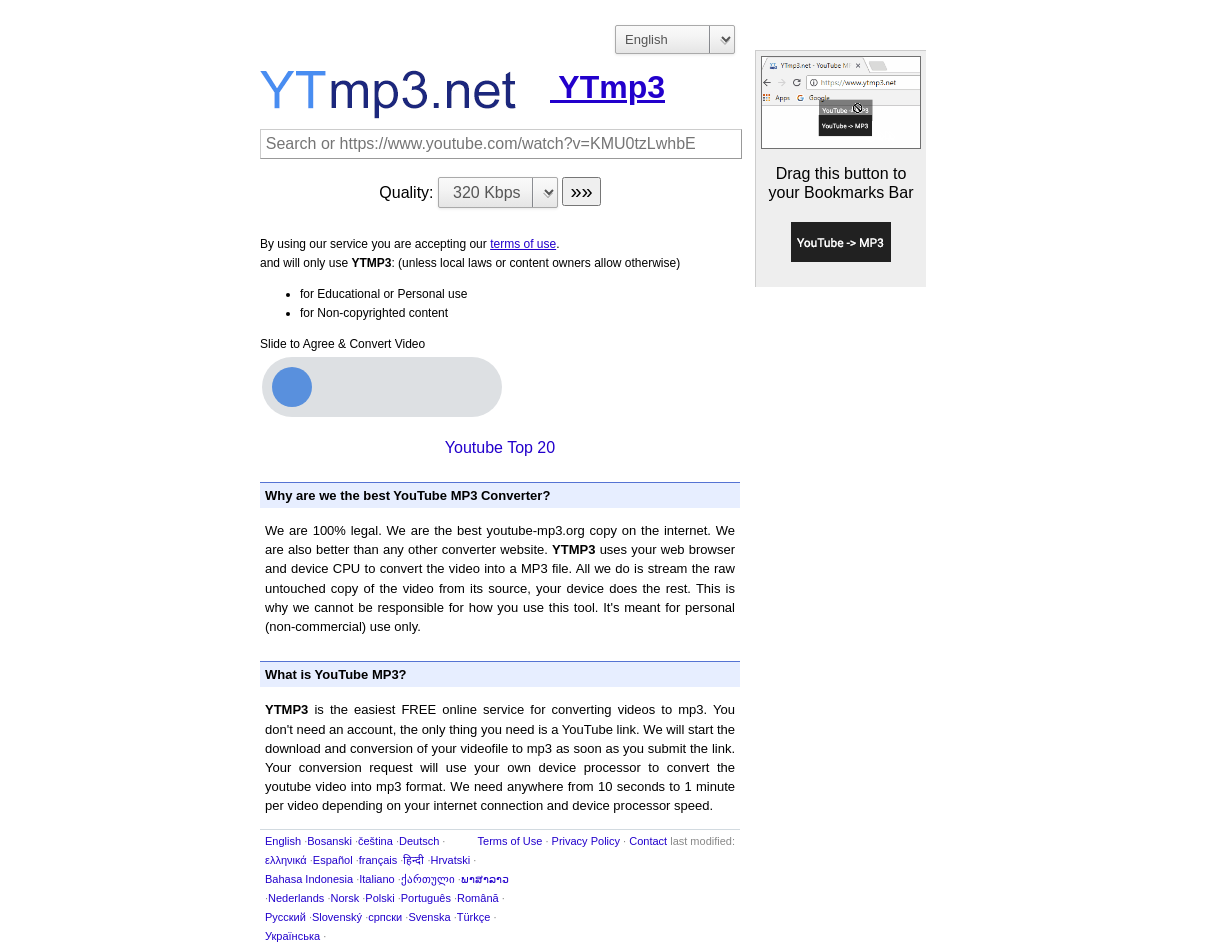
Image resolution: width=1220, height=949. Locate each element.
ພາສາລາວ (485, 879)
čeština (375, 841)
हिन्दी (413, 860)
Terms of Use (510, 841)
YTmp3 (462, 87)
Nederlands (296, 898)
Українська (292, 936)
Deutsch (419, 841)
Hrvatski (451, 860)
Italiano (376, 879)
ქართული (428, 879)
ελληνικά (286, 860)
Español (333, 860)
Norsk (344, 898)
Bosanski (329, 841)
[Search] (501, 144)
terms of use (523, 244)
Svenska (429, 917)
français (378, 860)
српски (385, 917)
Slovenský (337, 917)
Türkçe (474, 917)
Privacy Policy (586, 841)
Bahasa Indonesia (309, 879)
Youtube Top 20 (500, 447)
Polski (379, 898)
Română (478, 898)
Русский (285, 917)
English (283, 841)
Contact (648, 841)
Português (426, 898)
